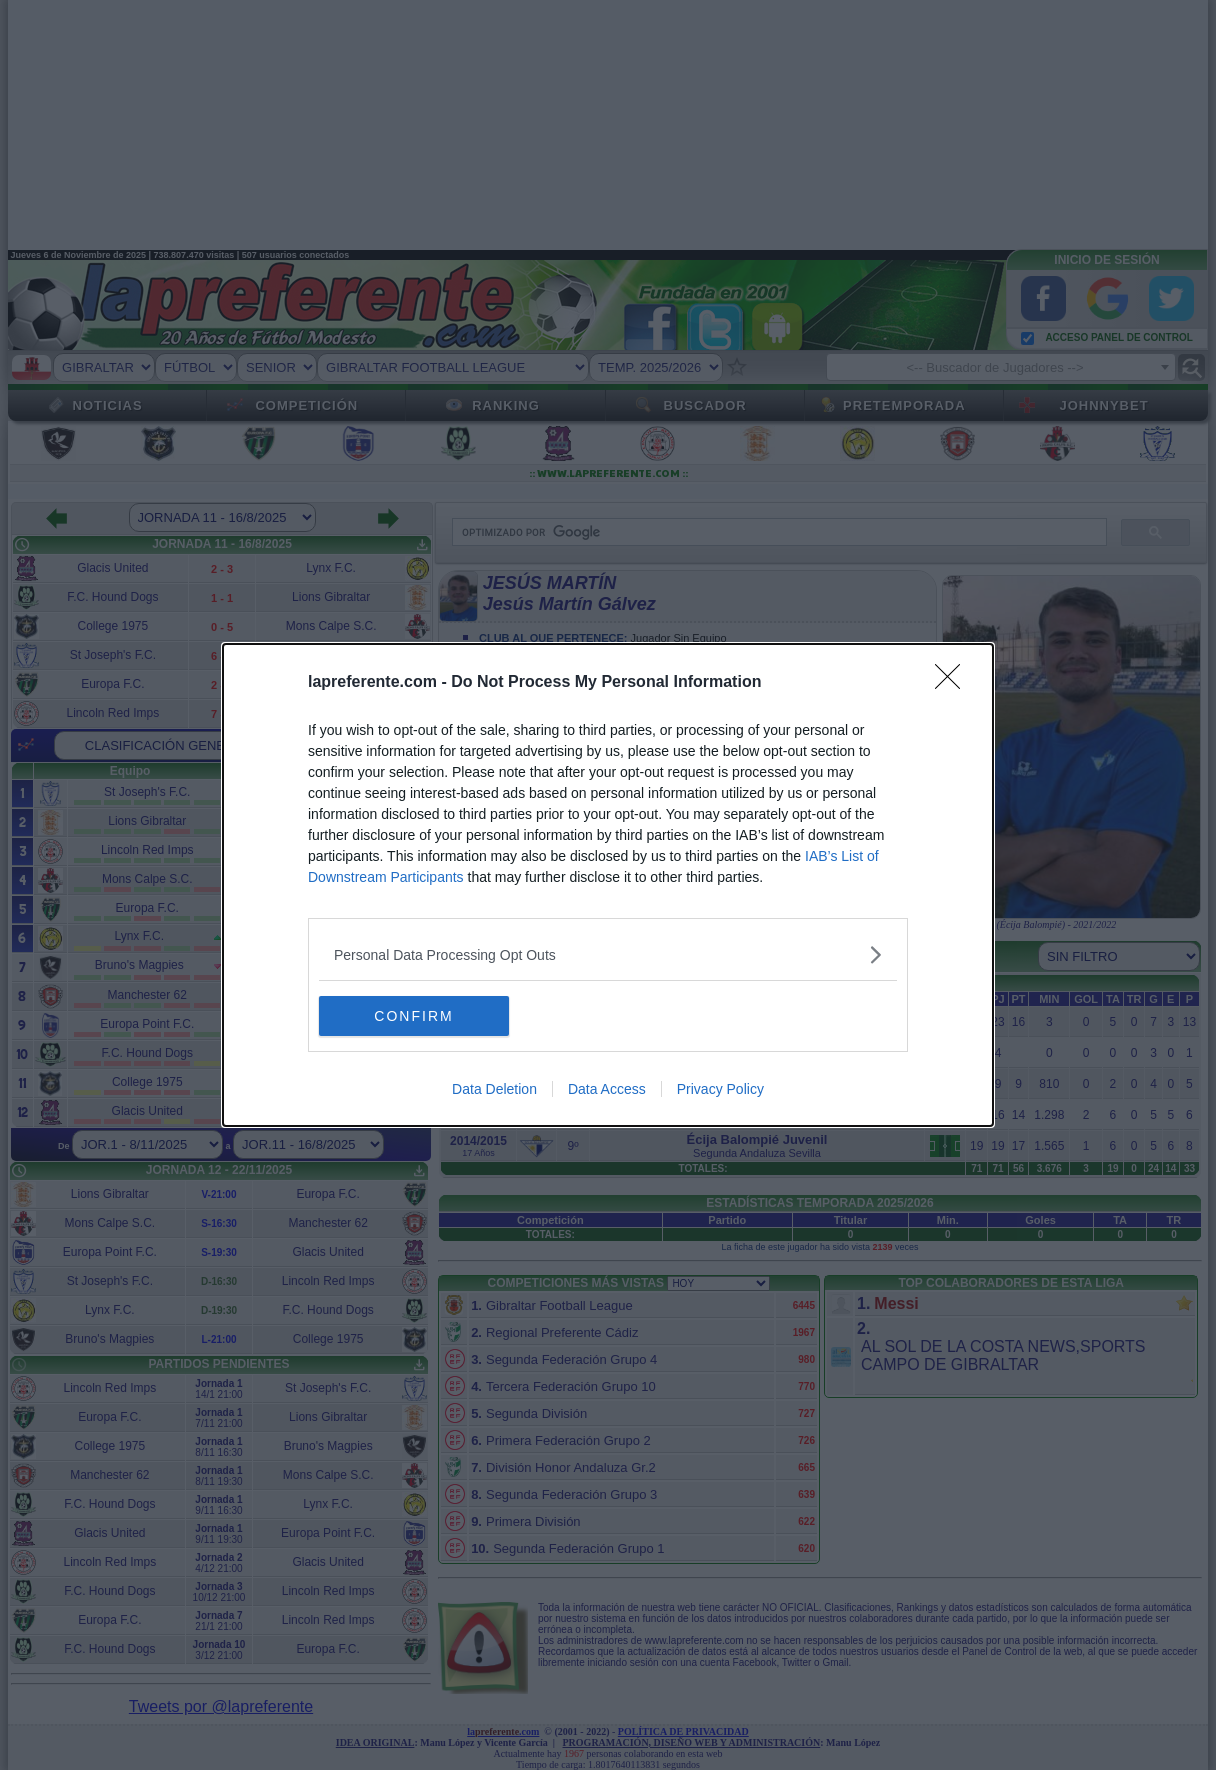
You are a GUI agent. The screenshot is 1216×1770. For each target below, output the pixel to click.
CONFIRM (413, 1016)
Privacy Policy (720, 1089)
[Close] (954, 683)
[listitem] (608, 954)
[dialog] (608, 885)
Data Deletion (494, 1089)
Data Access (607, 1089)
